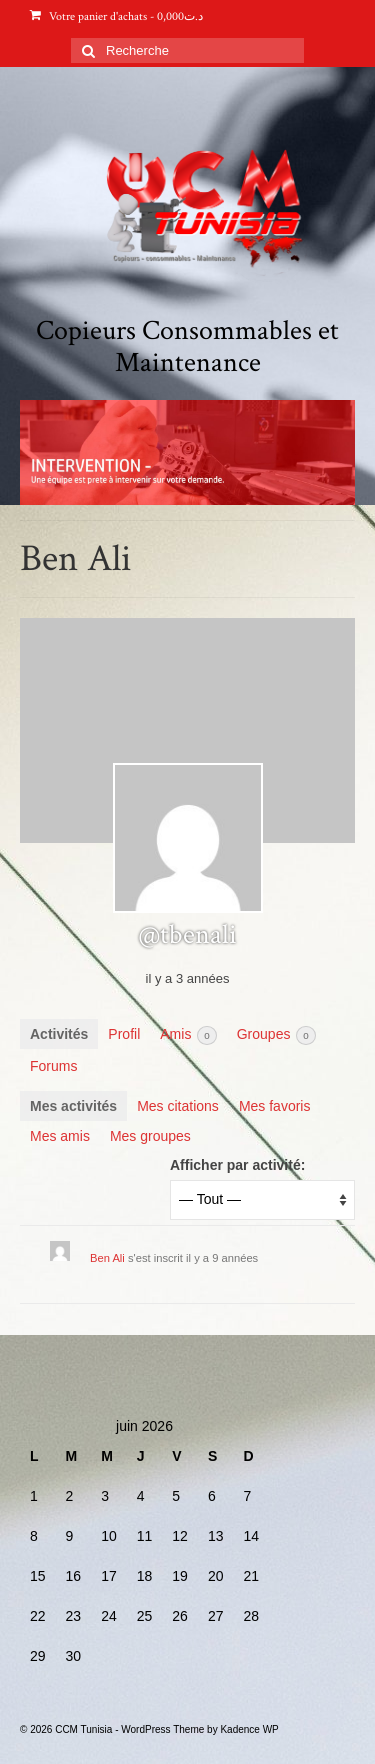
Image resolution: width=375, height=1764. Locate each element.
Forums (53, 1066)
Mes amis (60, 1136)
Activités (59, 1034)
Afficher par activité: (237, 1165)
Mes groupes (150, 1136)
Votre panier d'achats (116, 16)
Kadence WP (249, 1729)
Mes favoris (275, 1106)
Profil (124, 1034)
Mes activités (73, 1106)
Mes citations (178, 1106)
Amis (188, 1035)
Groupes (276, 1035)
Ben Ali (107, 1258)
